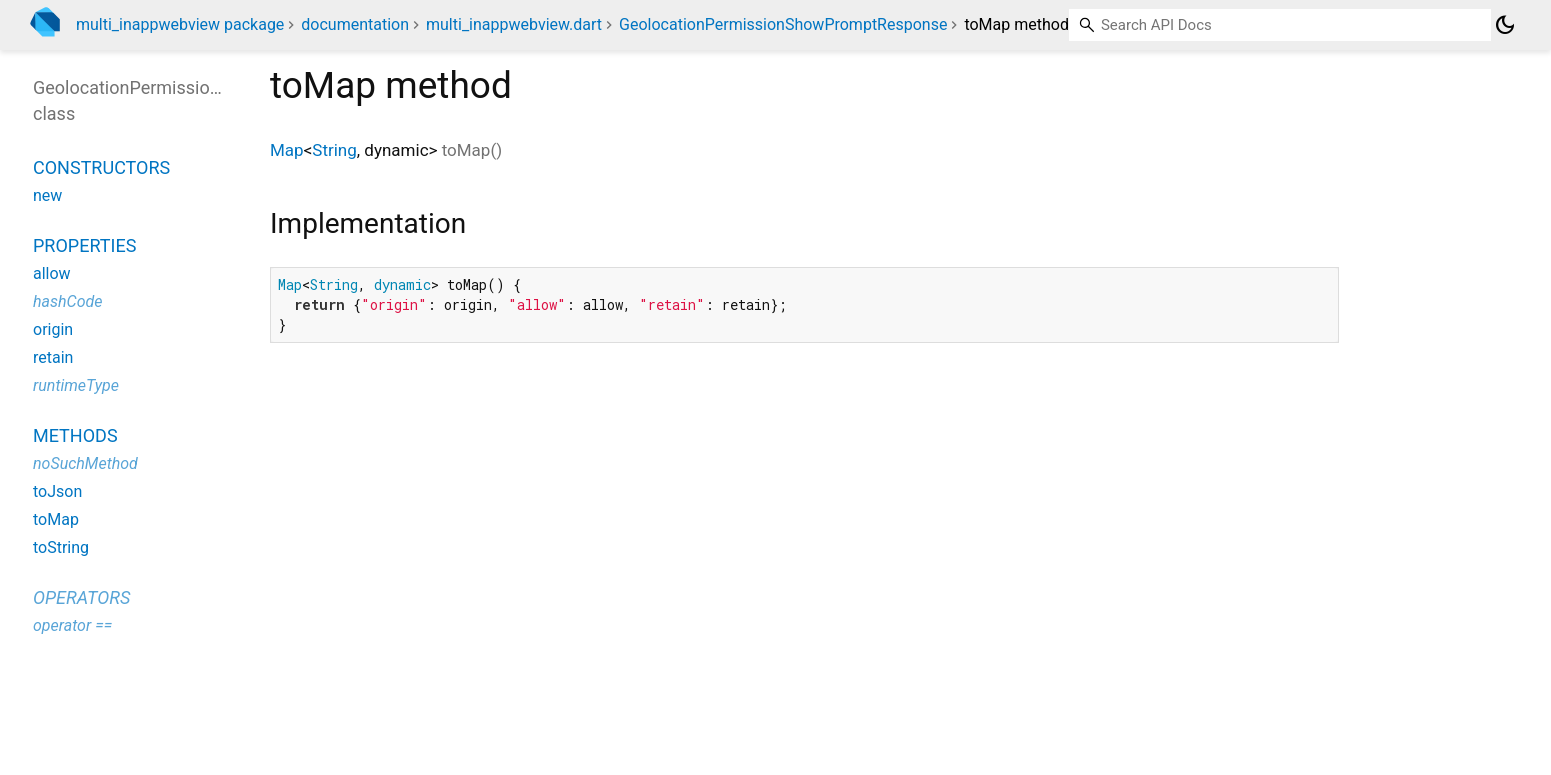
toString (61, 547)
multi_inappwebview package (180, 24)
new (47, 195)
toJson (57, 491)
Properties (84, 245)
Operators (81, 597)
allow (52, 273)
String (334, 150)
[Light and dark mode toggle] (1505, 25)
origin (53, 329)
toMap (56, 519)
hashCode (67, 301)
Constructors (101, 167)
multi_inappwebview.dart (514, 24)
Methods (75, 435)
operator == (72, 625)
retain (53, 357)
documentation (355, 24)
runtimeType (76, 385)
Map (287, 150)
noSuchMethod (85, 463)
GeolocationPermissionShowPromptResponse (783, 24)
